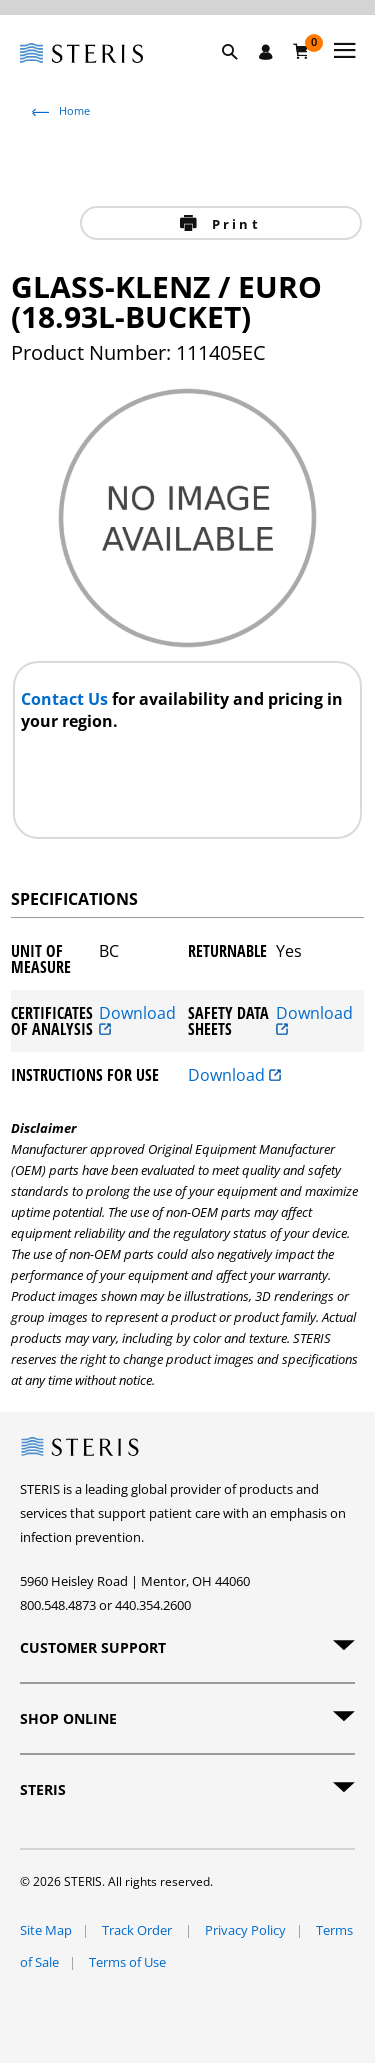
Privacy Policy (245, 1930)
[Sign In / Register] (266, 52)
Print (233, 224)
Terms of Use (127, 1962)
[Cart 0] (301, 51)
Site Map (46, 1930)
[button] (240, 75)
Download (137, 1020)
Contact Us (66, 699)
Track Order (138, 1930)
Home (74, 110)
